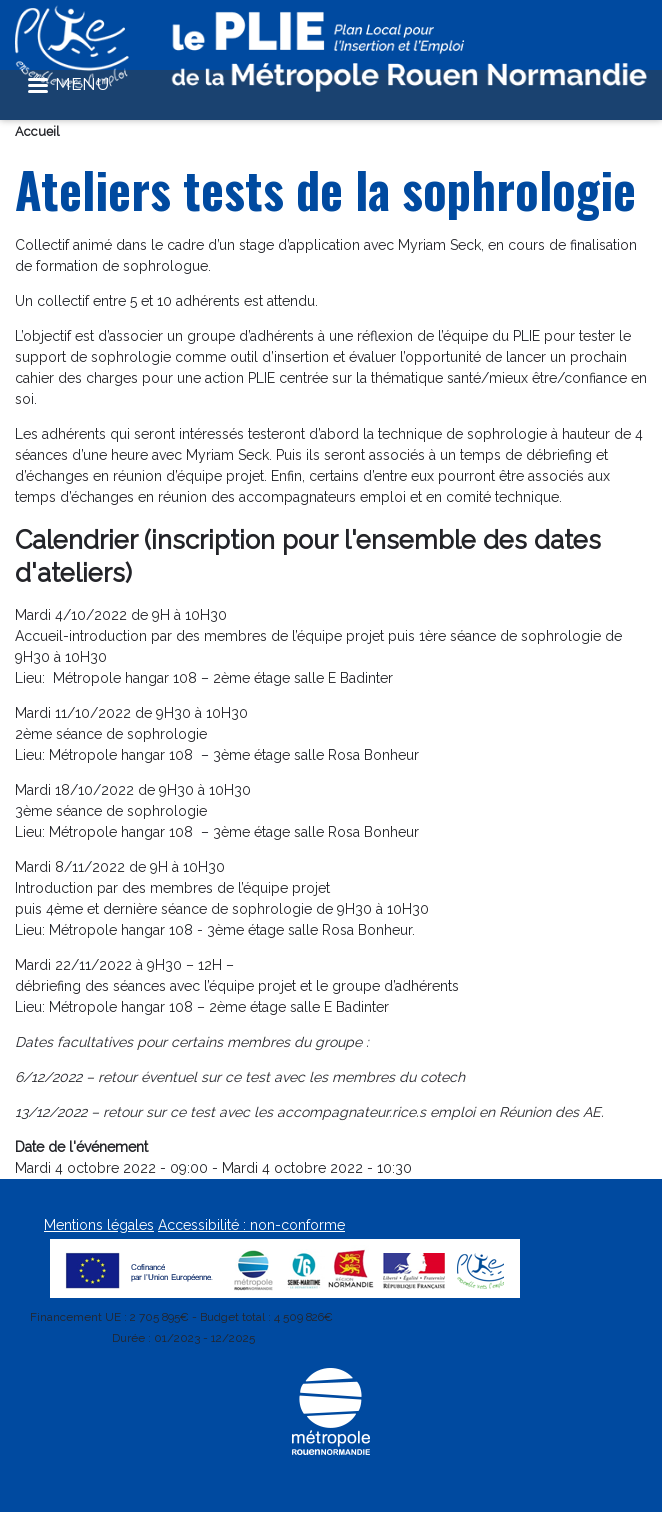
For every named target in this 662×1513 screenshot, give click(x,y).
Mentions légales (99, 1225)
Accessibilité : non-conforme (251, 1225)
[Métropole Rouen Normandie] (331, 1451)
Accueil (37, 131)
